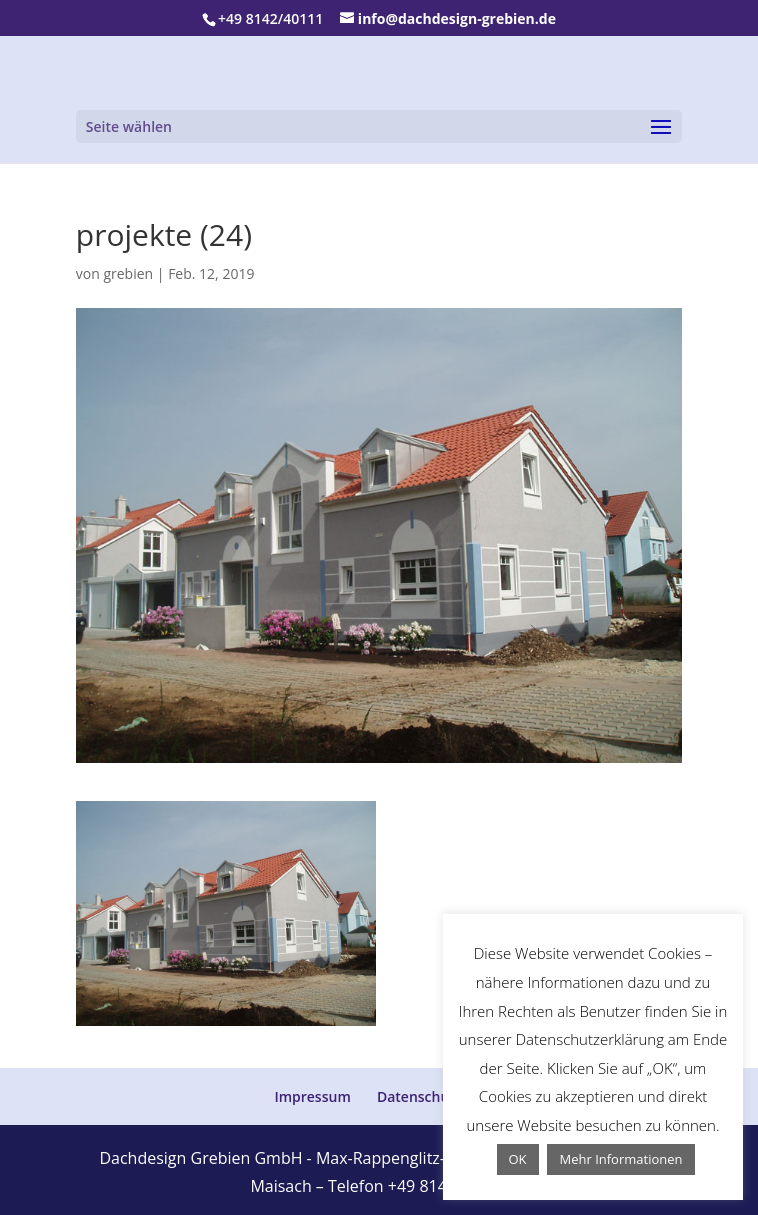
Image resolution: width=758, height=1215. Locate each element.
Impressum (312, 1096)
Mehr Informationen (620, 1159)
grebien (128, 273)
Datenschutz (419, 1096)
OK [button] (518, 1159)
